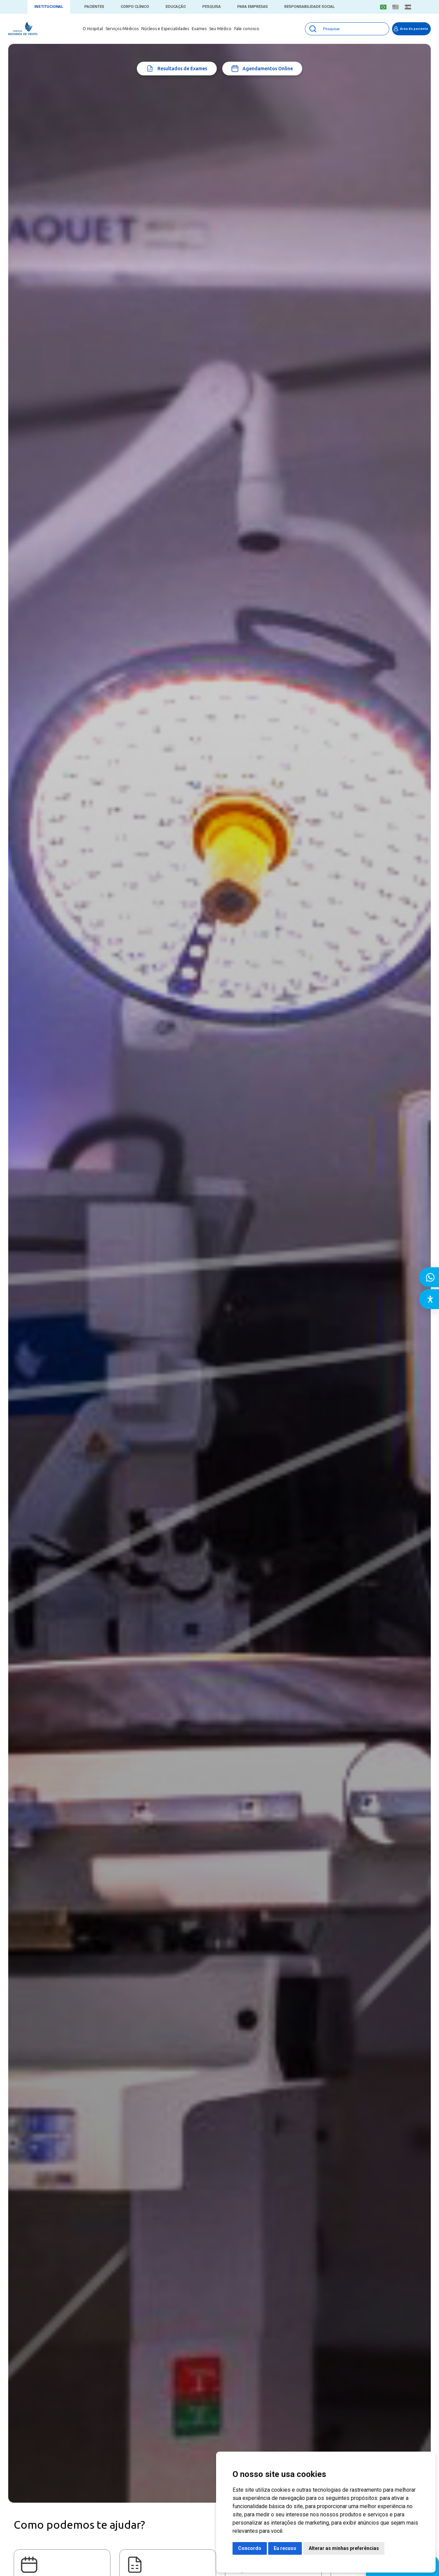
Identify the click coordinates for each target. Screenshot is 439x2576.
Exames (199, 28)
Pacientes (94, 6)
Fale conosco (246, 28)
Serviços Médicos (122, 28)
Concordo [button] (249, 2548)
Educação (176, 6)
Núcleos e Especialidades (165, 28)
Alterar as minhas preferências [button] (344, 2548)
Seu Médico (220, 28)
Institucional (48, 6)
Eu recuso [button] (285, 2548)
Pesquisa (211, 6)
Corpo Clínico (135, 6)
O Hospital (93, 28)
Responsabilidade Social (309, 6)
